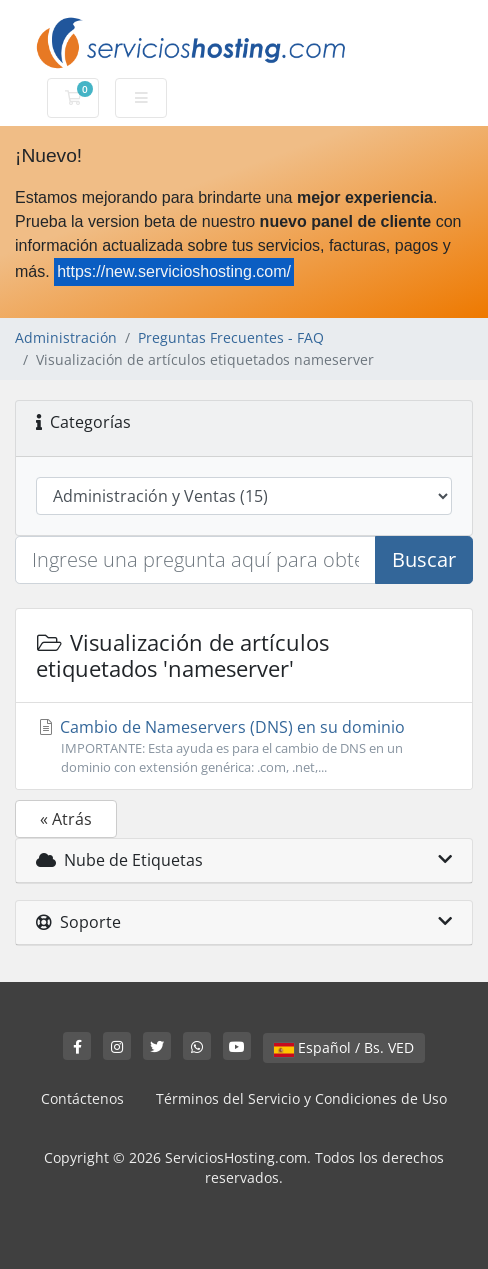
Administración (66, 337)
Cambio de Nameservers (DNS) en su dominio (244, 746)
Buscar (424, 559)
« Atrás (66, 819)
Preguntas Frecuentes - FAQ (231, 337)
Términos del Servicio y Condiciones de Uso (301, 1098)
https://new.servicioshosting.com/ (174, 271)
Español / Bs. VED (344, 1047)
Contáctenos (82, 1098)
